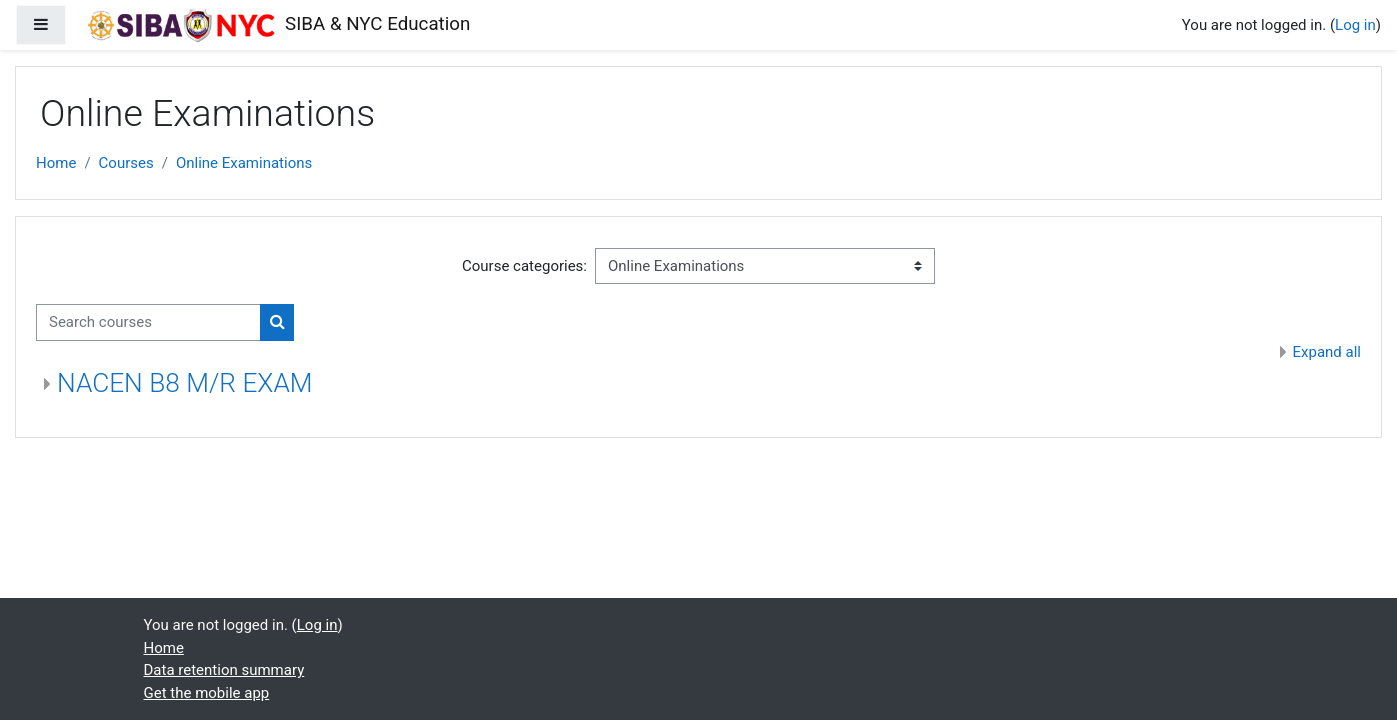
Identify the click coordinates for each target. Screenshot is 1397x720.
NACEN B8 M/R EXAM (185, 383)
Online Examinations (244, 163)
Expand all (1327, 352)
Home (56, 163)
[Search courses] (148, 322)
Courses (126, 163)
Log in (1355, 25)
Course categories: (524, 266)
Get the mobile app (207, 693)
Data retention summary (224, 670)
